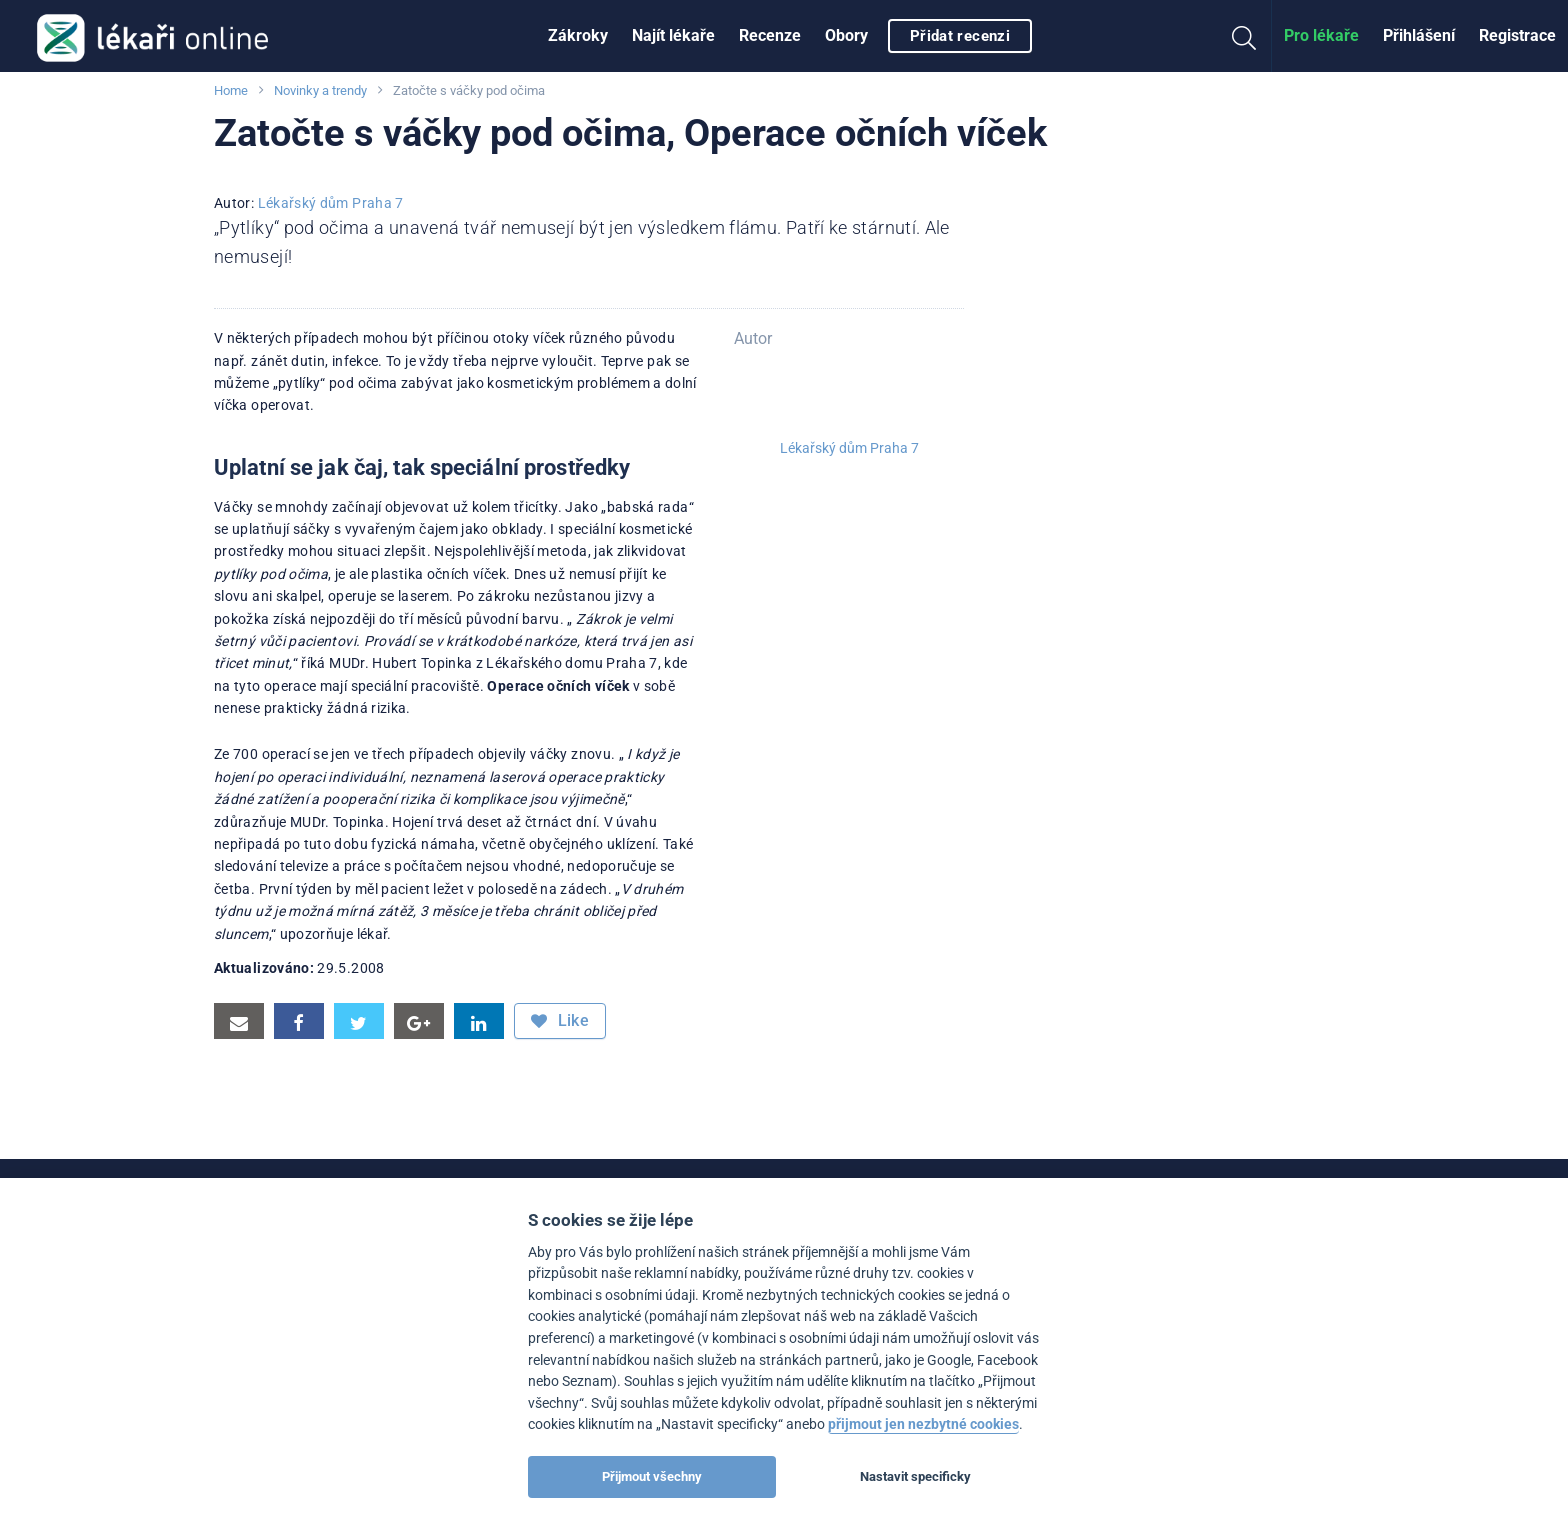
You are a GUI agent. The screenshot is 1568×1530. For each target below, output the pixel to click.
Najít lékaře (673, 35)
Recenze (770, 35)
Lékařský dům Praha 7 (331, 203)
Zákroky (578, 35)
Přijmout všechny (652, 1476)
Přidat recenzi (960, 36)
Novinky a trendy (320, 90)
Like (560, 1021)
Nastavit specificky (915, 1476)
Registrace (1517, 35)
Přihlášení (1419, 35)
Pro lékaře (1321, 35)
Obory (846, 35)
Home (231, 90)
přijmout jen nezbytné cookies (923, 1424)
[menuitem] (578, 36)
